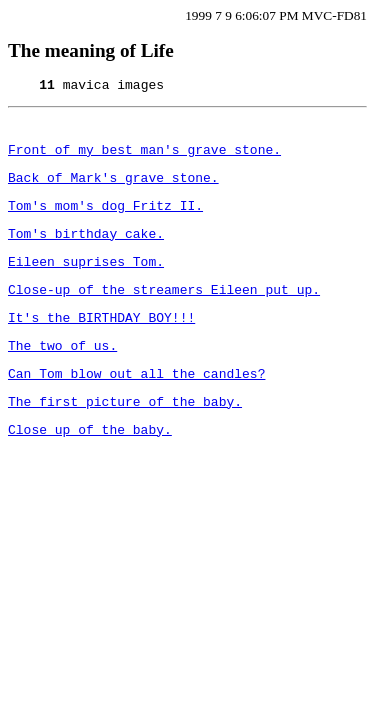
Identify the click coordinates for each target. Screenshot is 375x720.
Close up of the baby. (90, 468)
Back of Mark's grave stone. (113, 189)
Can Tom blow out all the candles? (136, 406)
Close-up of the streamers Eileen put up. (164, 313)
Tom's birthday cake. (86, 251)
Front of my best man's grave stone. (144, 158)
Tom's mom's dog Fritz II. (105, 220)
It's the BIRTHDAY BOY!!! (101, 344)
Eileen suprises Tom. (86, 282)
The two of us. (62, 375)
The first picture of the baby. (125, 437)
